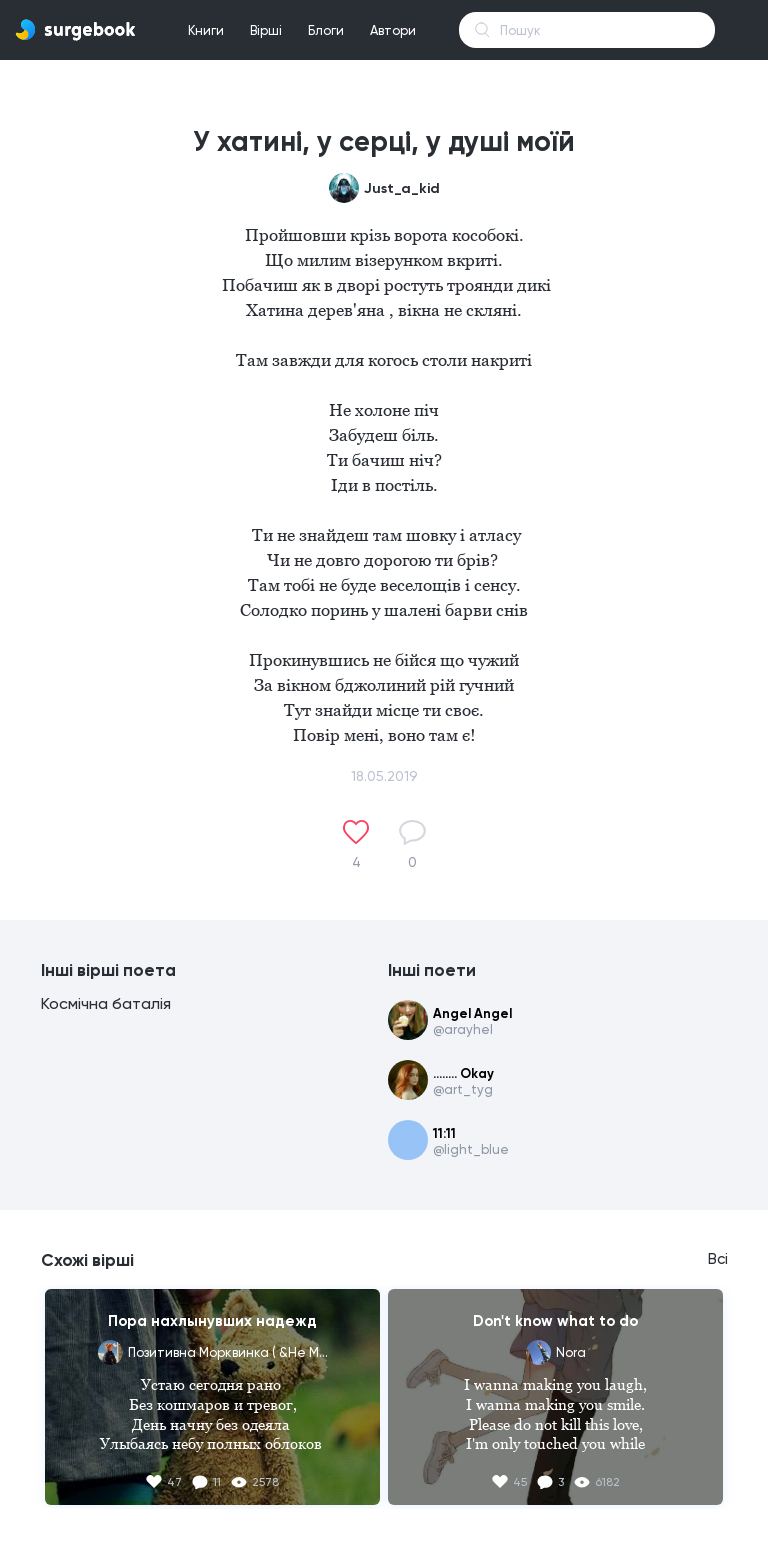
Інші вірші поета (108, 970)
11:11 (444, 1133)
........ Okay (463, 1073)
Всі (718, 1259)
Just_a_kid (402, 188)
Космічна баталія (106, 1003)
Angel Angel (472, 1013)
